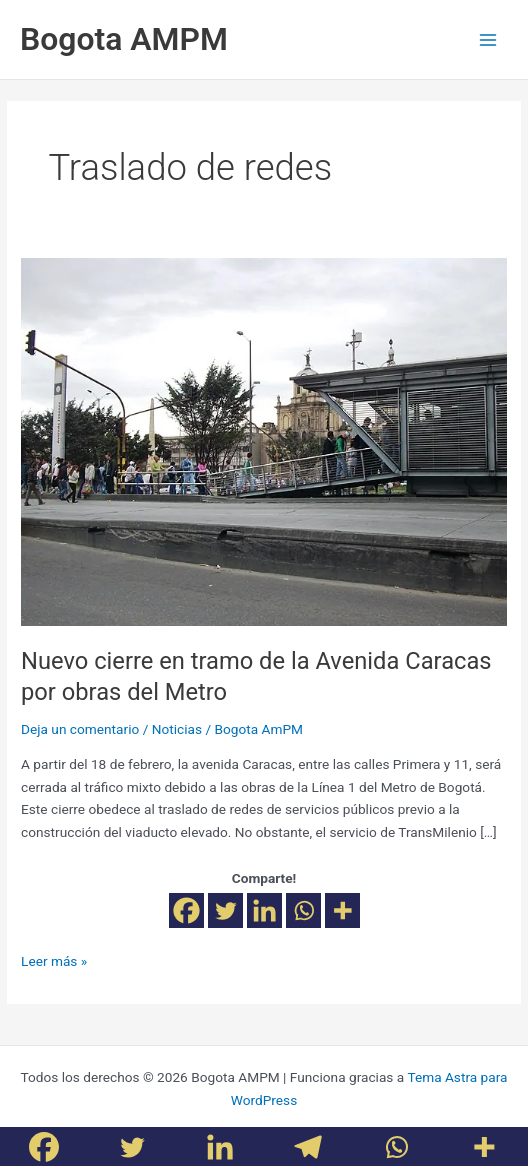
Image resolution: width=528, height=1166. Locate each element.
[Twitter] (225, 910)
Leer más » (54, 959)
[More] (342, 910)
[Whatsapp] (303, 910)
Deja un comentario (80, 729)
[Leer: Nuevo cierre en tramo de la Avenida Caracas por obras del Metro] (264, 441)
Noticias (177, 729)
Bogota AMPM (124, 39)
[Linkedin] (264, 910)
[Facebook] (186, 910)
